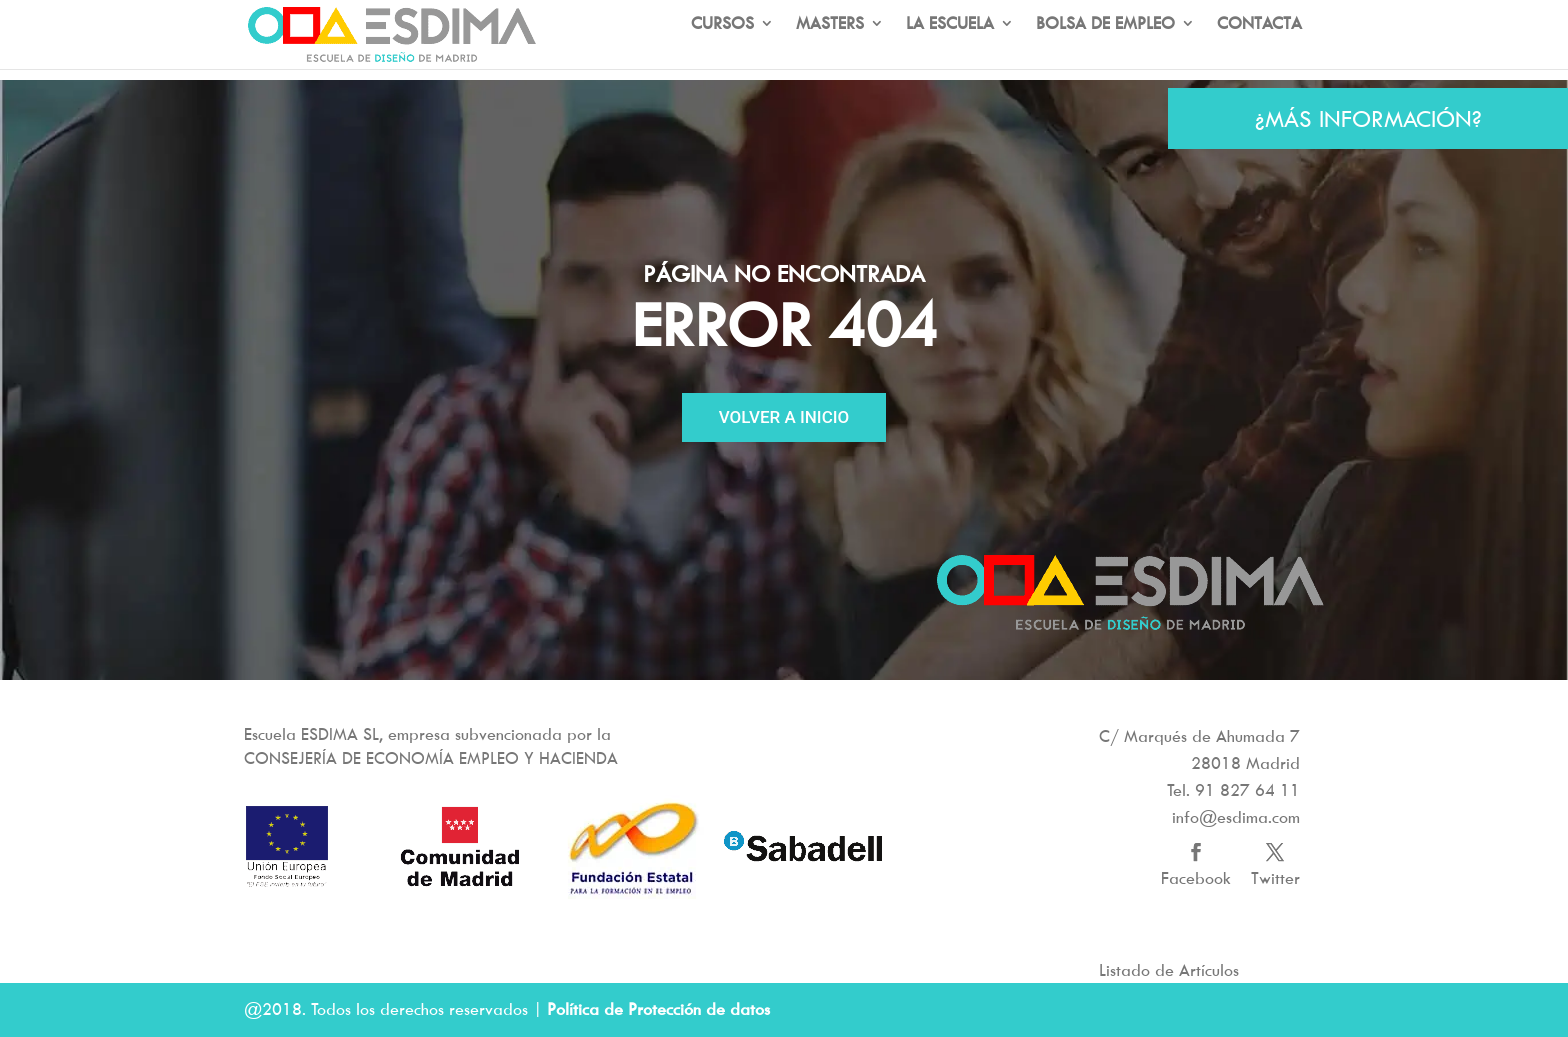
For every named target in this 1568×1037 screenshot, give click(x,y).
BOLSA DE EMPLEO (1105, 47)
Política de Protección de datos (658, 1009)
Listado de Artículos (1169, 970)
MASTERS (830, 47)
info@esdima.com (1236, 817)
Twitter (1275, 878)
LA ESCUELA (950, 47)
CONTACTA (1259, 47)
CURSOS (722, 47)
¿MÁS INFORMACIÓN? (1368, 118)
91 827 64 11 (1247, 790)
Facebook (1196, 878)
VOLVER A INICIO (784, 417)
